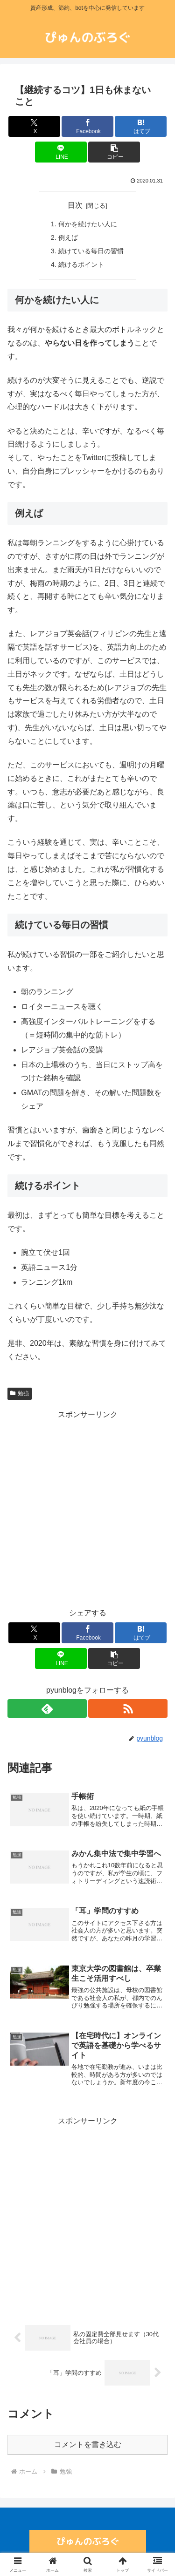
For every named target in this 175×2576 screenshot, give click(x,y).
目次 (75, 205)
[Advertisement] (87, 1509)
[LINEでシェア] (61, 152)
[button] (114, 152)
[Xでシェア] (34, 126)
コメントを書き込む (87, 2444)
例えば (68, 237)
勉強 (19, 1393)
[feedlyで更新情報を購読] (47, 1708)
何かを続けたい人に (87, 224)
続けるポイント (81, 264)
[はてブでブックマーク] (141, 126)
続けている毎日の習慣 (91, 251)
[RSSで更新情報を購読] (128, 1708)
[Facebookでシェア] (87, 126)
